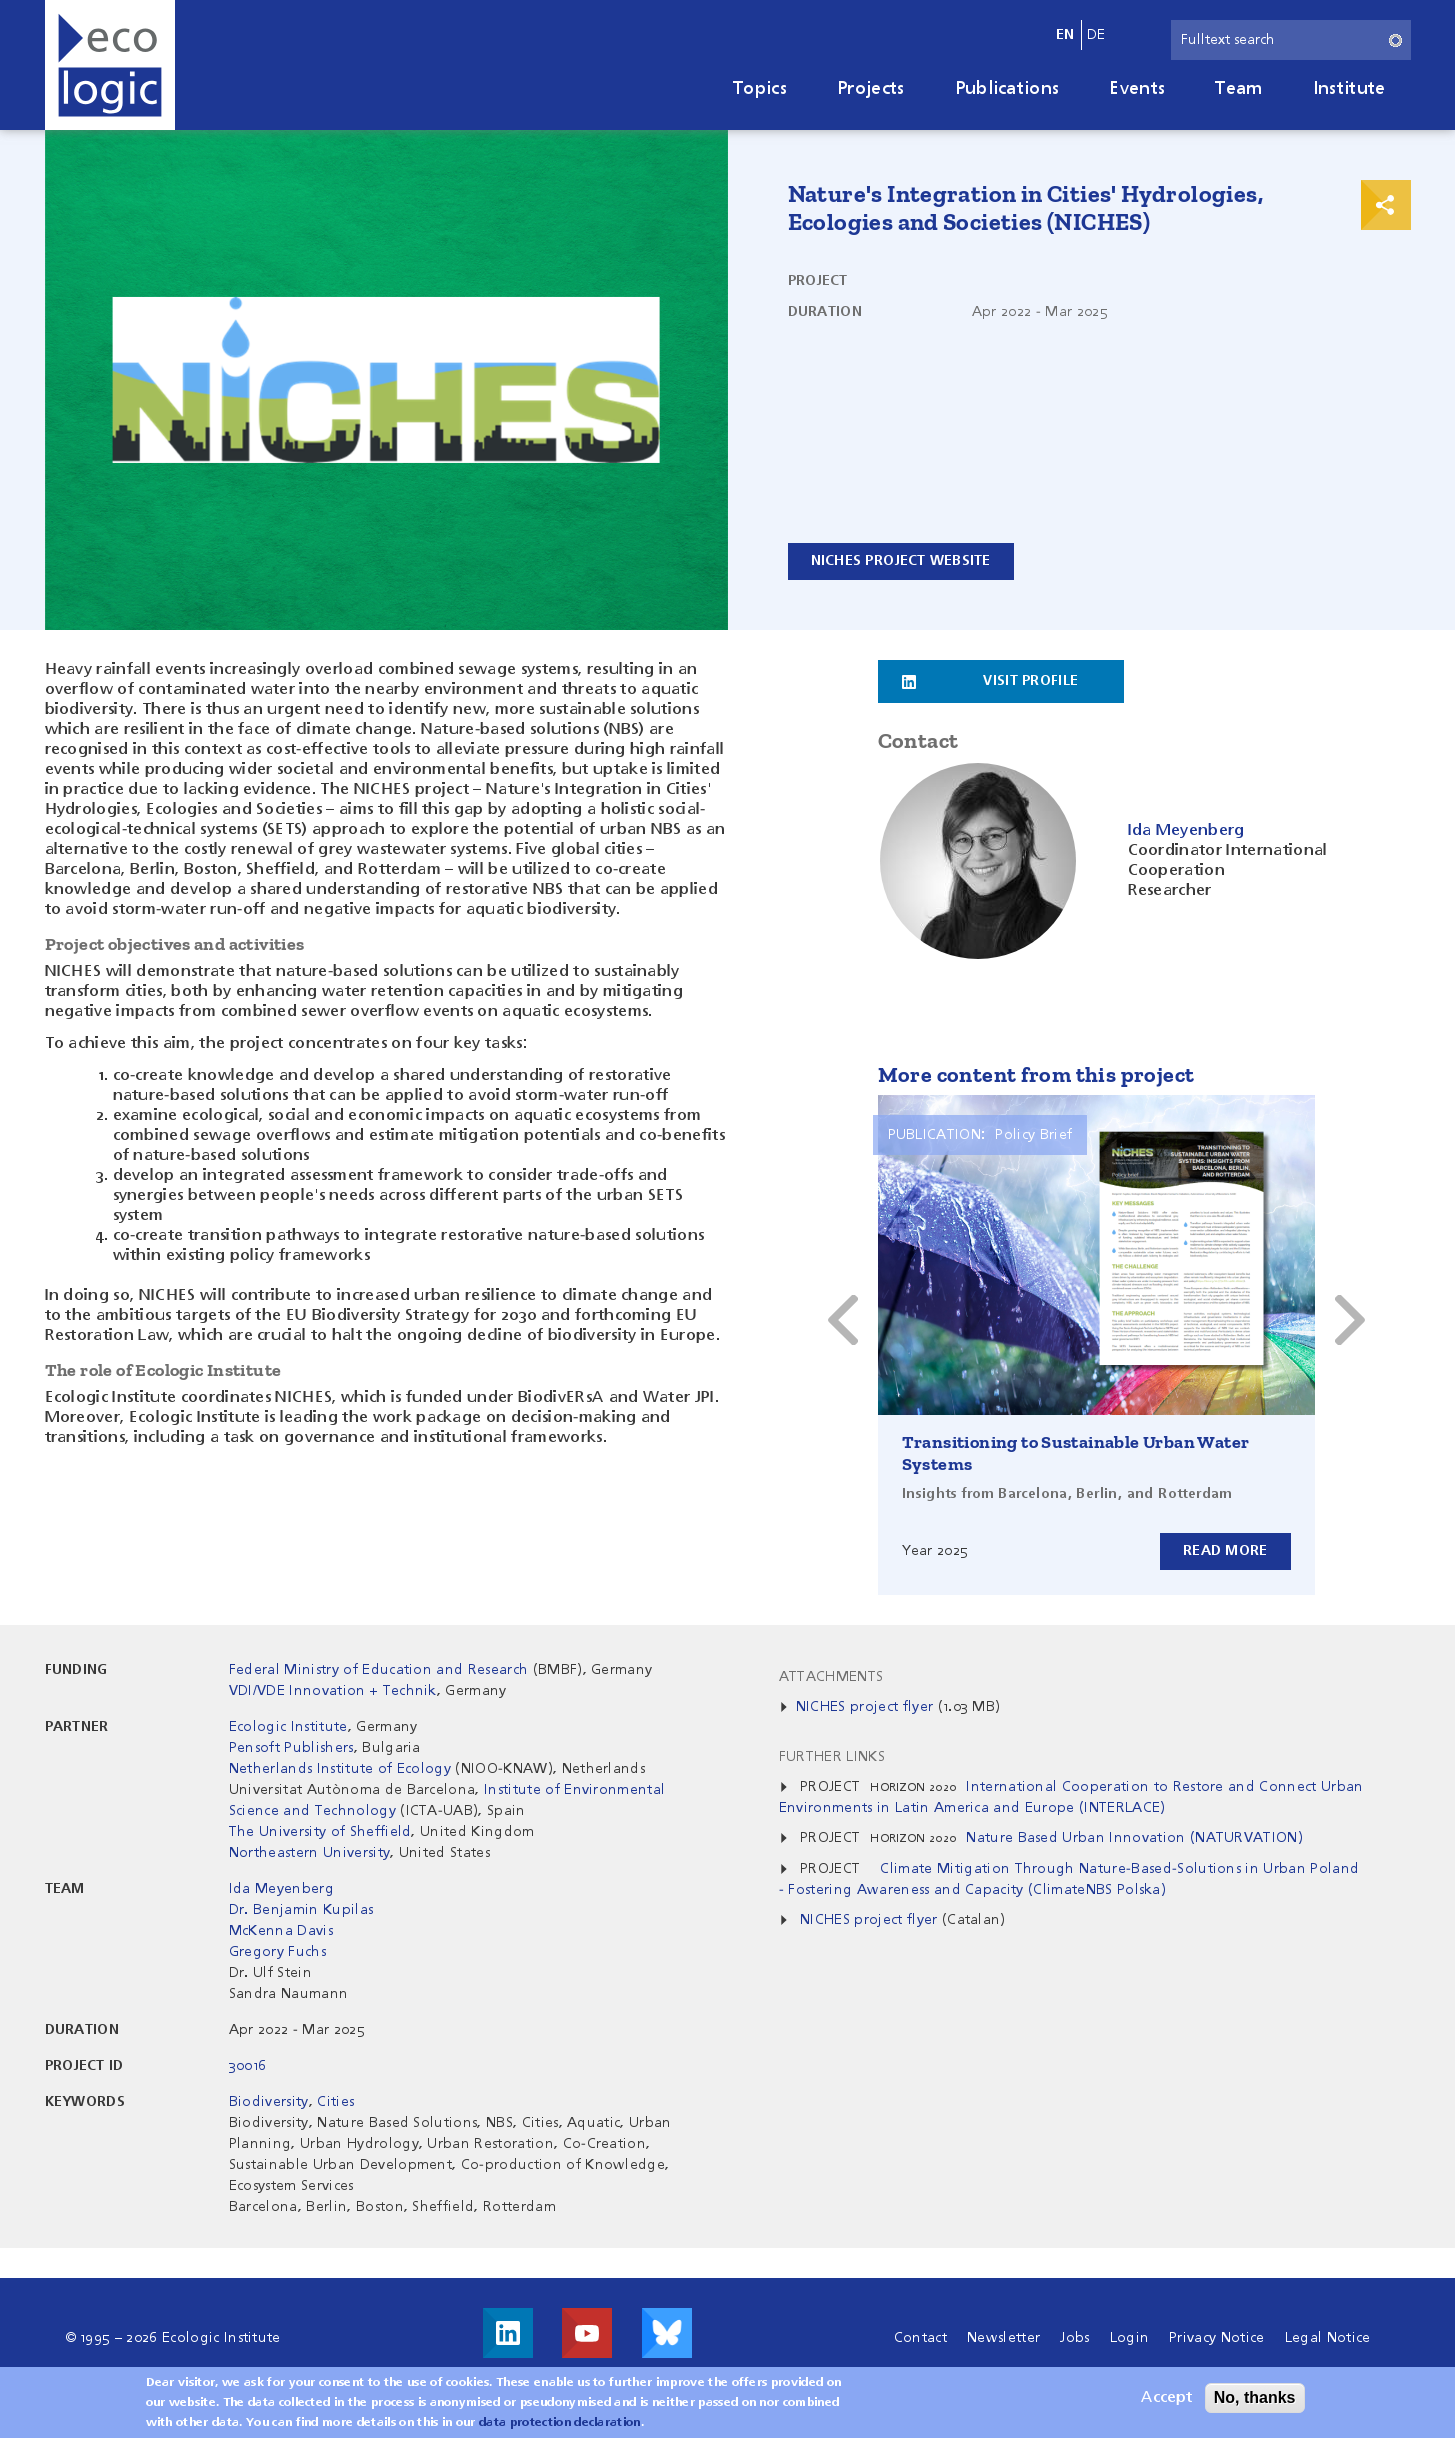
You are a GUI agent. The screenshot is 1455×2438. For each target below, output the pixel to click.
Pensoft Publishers (291, 1748)
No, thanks (1255, 2397)
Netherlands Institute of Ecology (340, 1769)
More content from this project (1036, 1074)
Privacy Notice (1216, 2338)
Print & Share (1386, 205)
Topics (760, 89)
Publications (1007, 89)
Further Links (832, 1757)
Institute (1349, 89)
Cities (335, 2102)
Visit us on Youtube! (587, 2333)
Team (1238, 89)
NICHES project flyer (864, 1707)
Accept (1166, 2398)
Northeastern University (309, 1853)
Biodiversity (269, 2102)
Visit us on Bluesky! (667, 2333)
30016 (248, 2066)
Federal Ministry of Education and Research (378, 1670)
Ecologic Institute (288, 1727)
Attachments (831, 1677)
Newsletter (1003, 2338)
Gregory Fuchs (277, 1952)
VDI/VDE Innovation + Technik (333, 1691)
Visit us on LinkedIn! (508, 2333)
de (1096, 35)
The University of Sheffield (320, 1832)
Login (1130, 2338)
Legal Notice (1328, 2338)
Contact (920, 2338)
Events (1137, 89)
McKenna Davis (281, 1931)
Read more (1225, 1551)
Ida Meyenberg (281, 1889)
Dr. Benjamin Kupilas (301, 1910)
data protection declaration (560, 2423)
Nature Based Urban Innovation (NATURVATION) (1134, 1838)
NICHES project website (901, 561)
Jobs (1074, 2338)
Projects (871, 89)
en (1065, 35)
